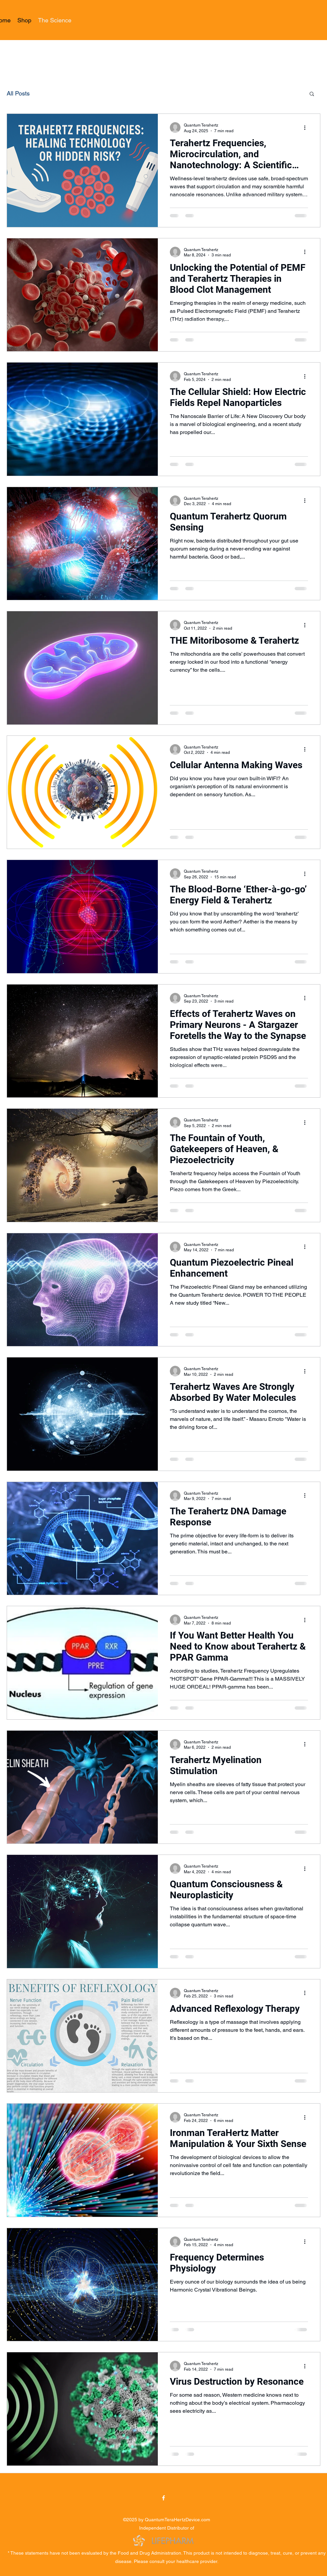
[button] (312, 94)
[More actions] (307, 128)
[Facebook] (163, 2498)
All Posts (18, 93)
